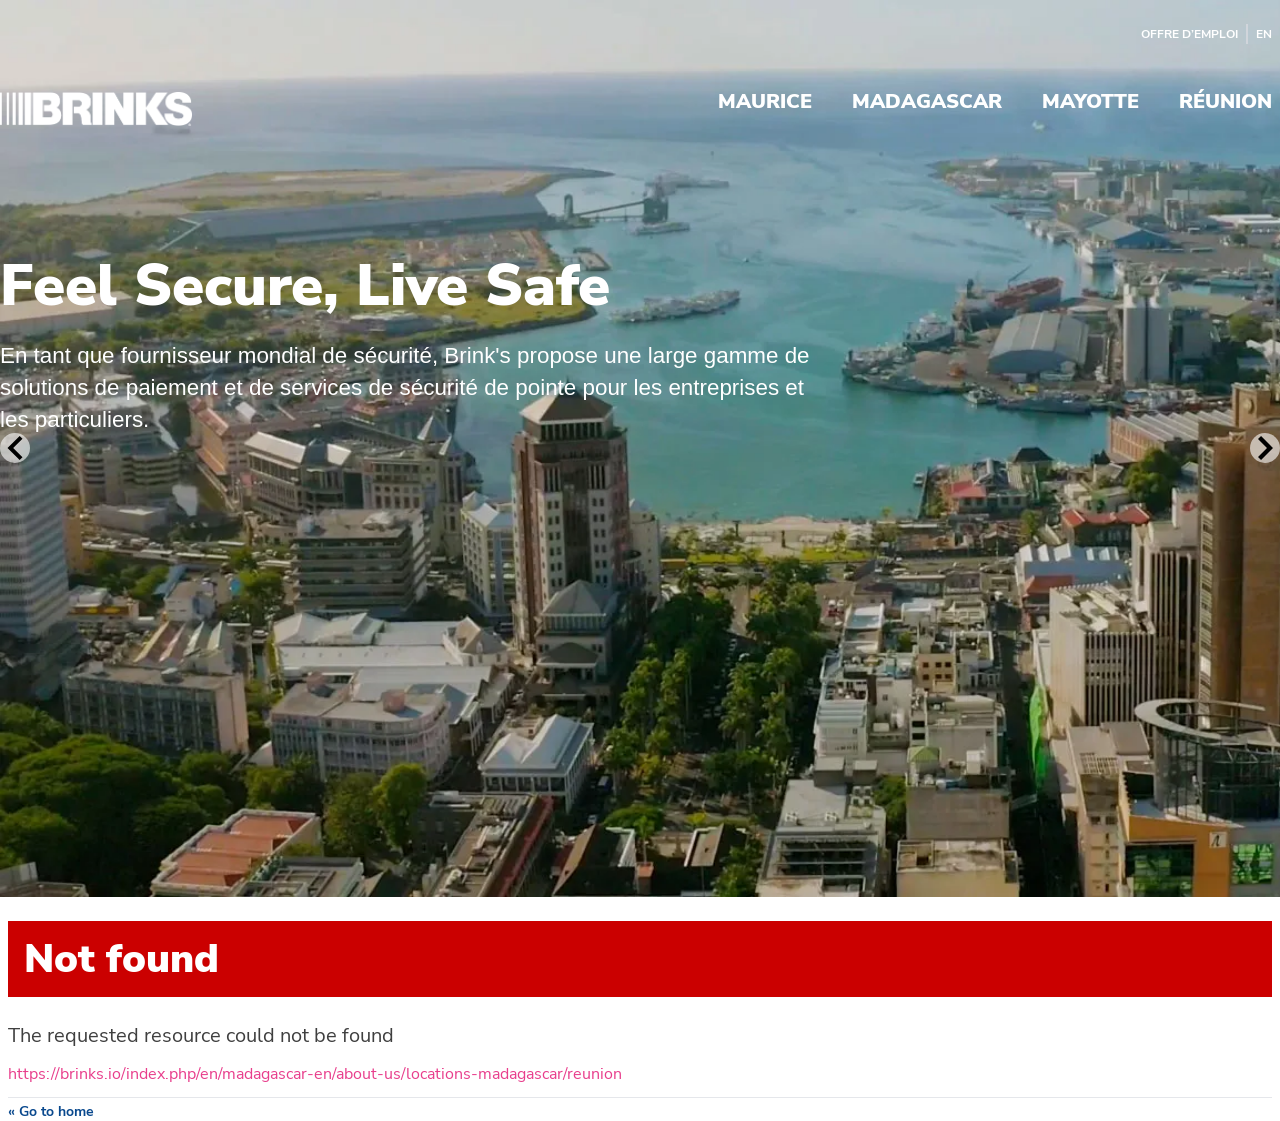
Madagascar (927, 103)
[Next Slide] (1265, 448)
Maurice (765, 103)
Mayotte (1090, 103)
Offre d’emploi (1189, 34)
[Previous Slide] (15, 448)
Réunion (1225, 103)
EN (1264, 34)
